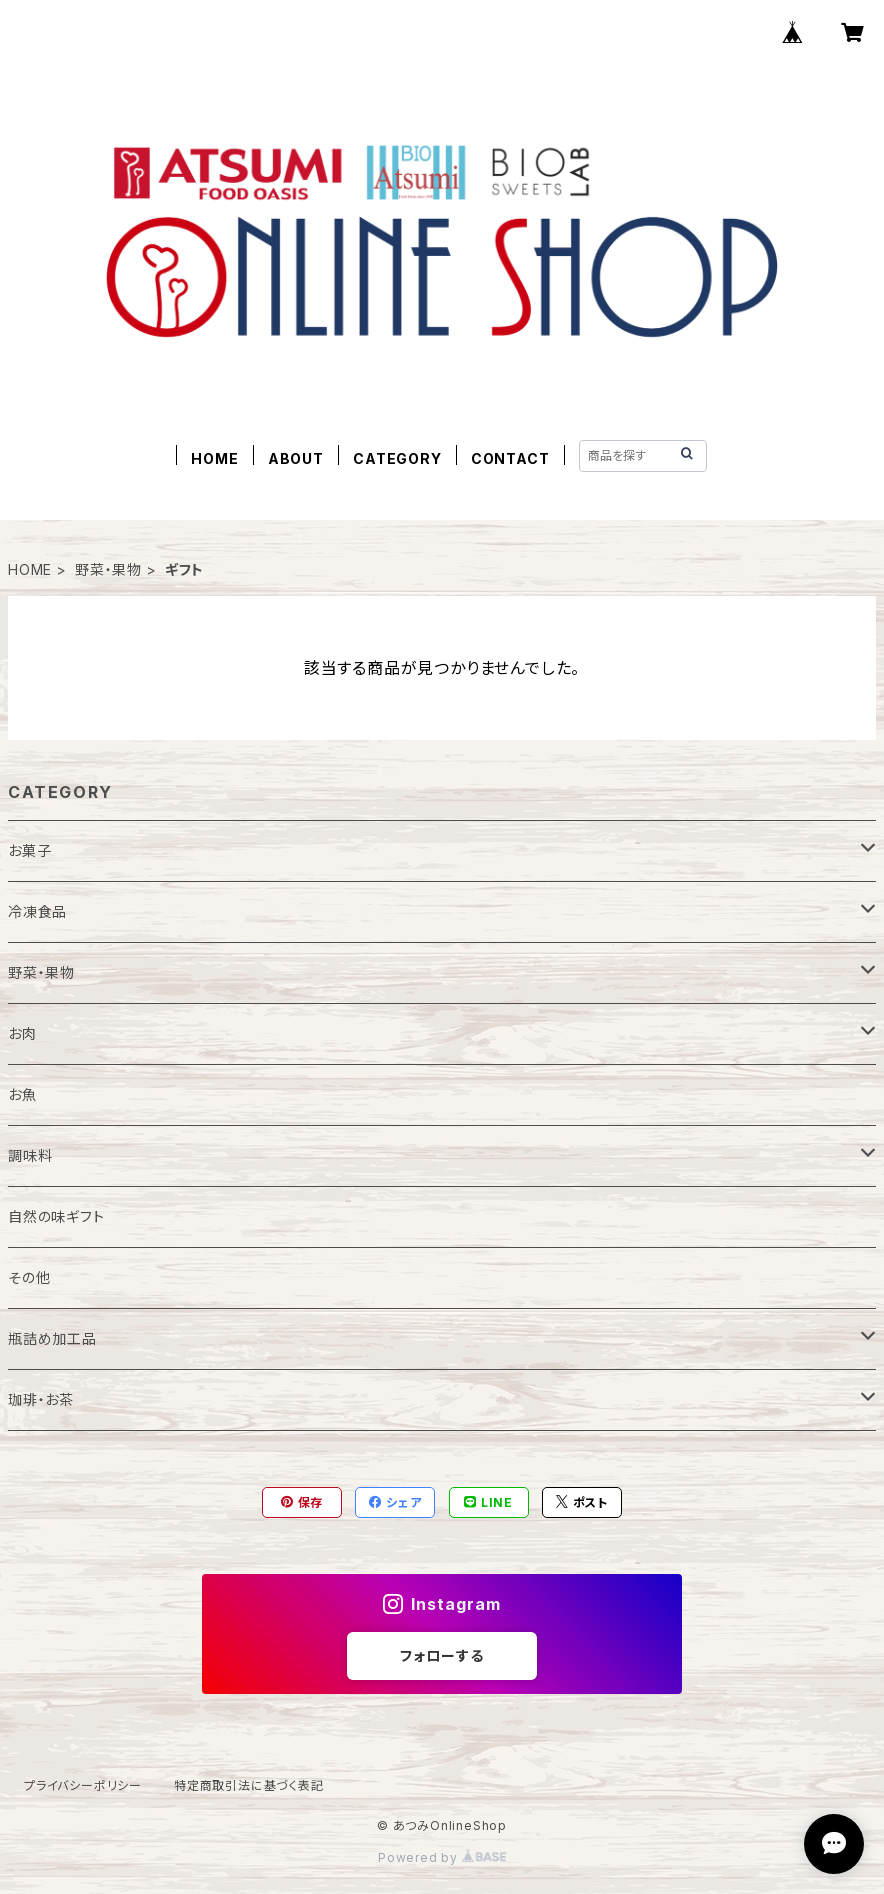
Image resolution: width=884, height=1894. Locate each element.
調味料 (30, 1155)
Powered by (442, 1857)
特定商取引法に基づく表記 (249, 1785)
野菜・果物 (108, 569)
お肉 (22, 1033)
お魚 (22, 1094)
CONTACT (510, 458)
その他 (29, 1277)
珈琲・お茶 (41, 1399)
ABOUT (296, 458)
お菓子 (29, 850)
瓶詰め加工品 (52, 1338)
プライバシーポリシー (83, 1785)
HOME (214, 458)
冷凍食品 (37, 911)
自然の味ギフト (56, 1216)
